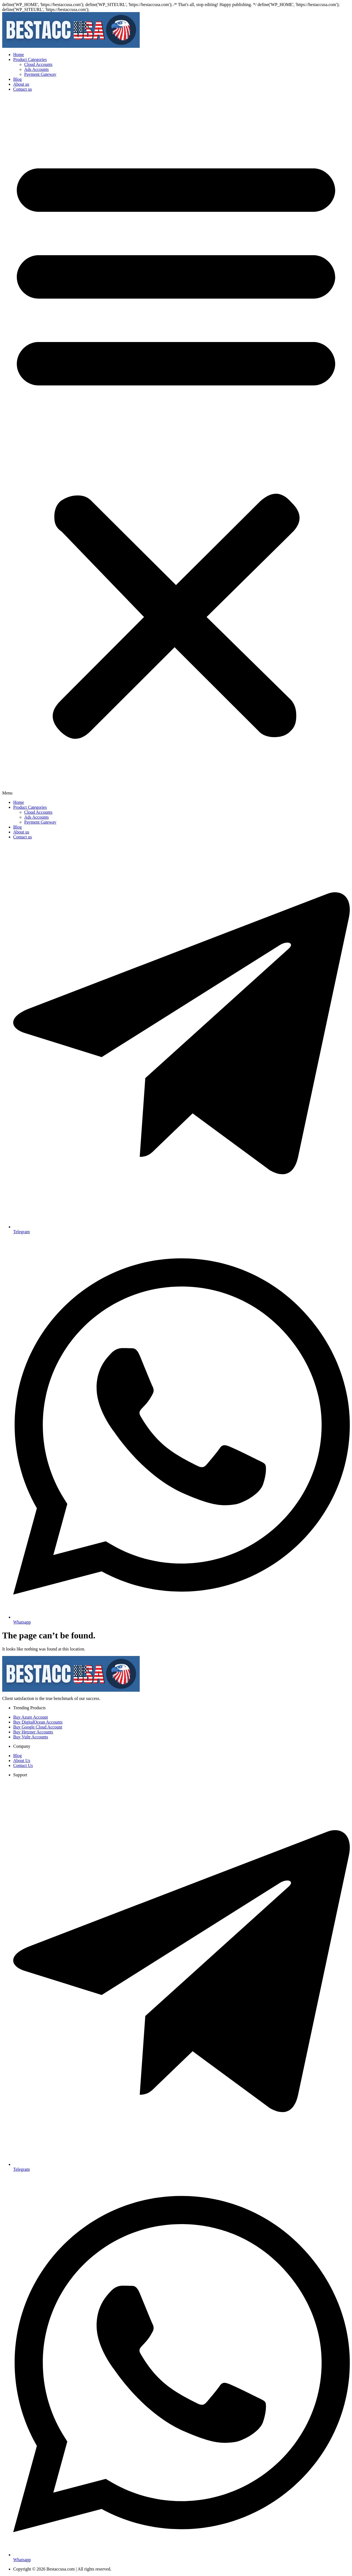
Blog (17, 79)
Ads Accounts (36, 69)
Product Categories (30, 59)
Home (18, 54)
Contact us (22, 89)
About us (21, 84)
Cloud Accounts (38, 64)
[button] (176, 446)
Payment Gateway (40, 74)
